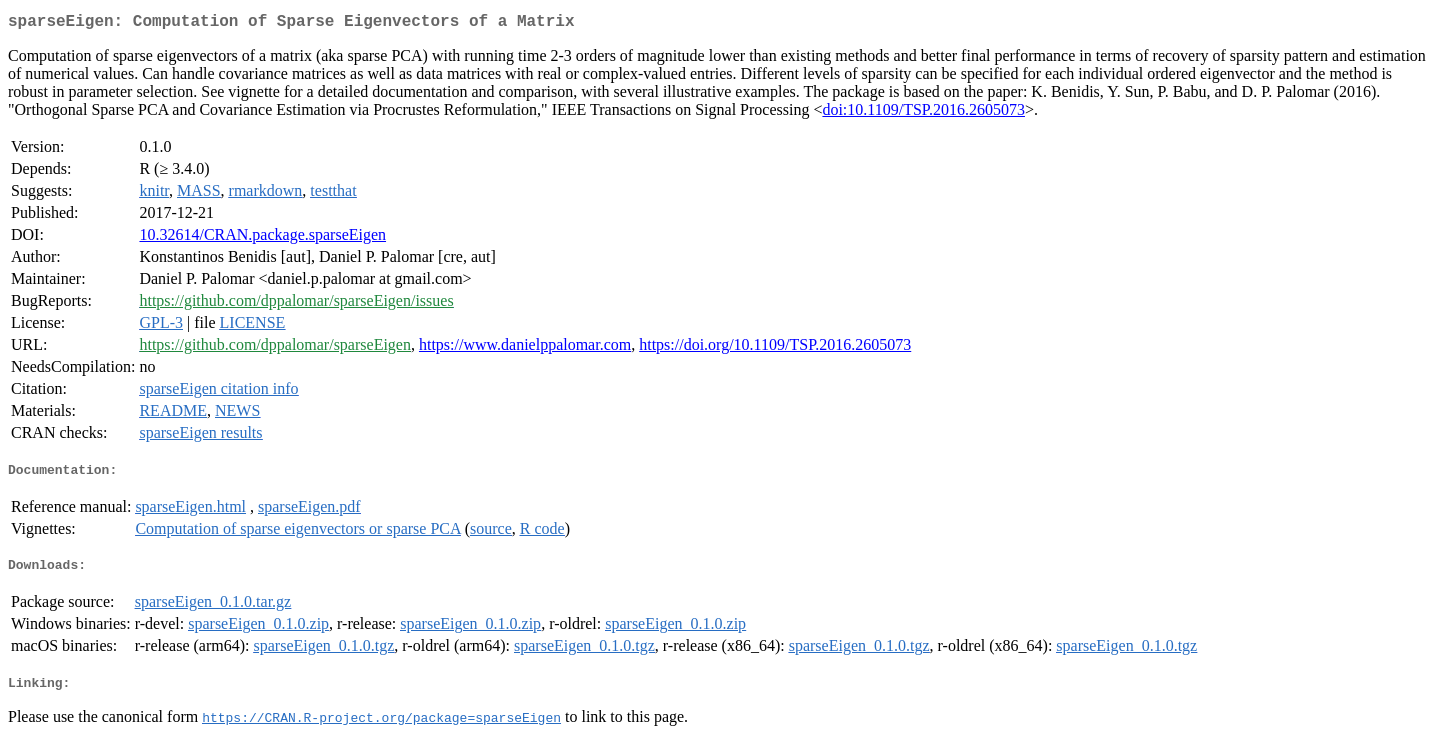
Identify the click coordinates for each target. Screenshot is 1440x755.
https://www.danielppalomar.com (525, 348)
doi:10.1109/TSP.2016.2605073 (923, 113)
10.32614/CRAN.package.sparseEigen (262, 238)
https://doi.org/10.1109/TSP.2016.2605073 (775, 348)
